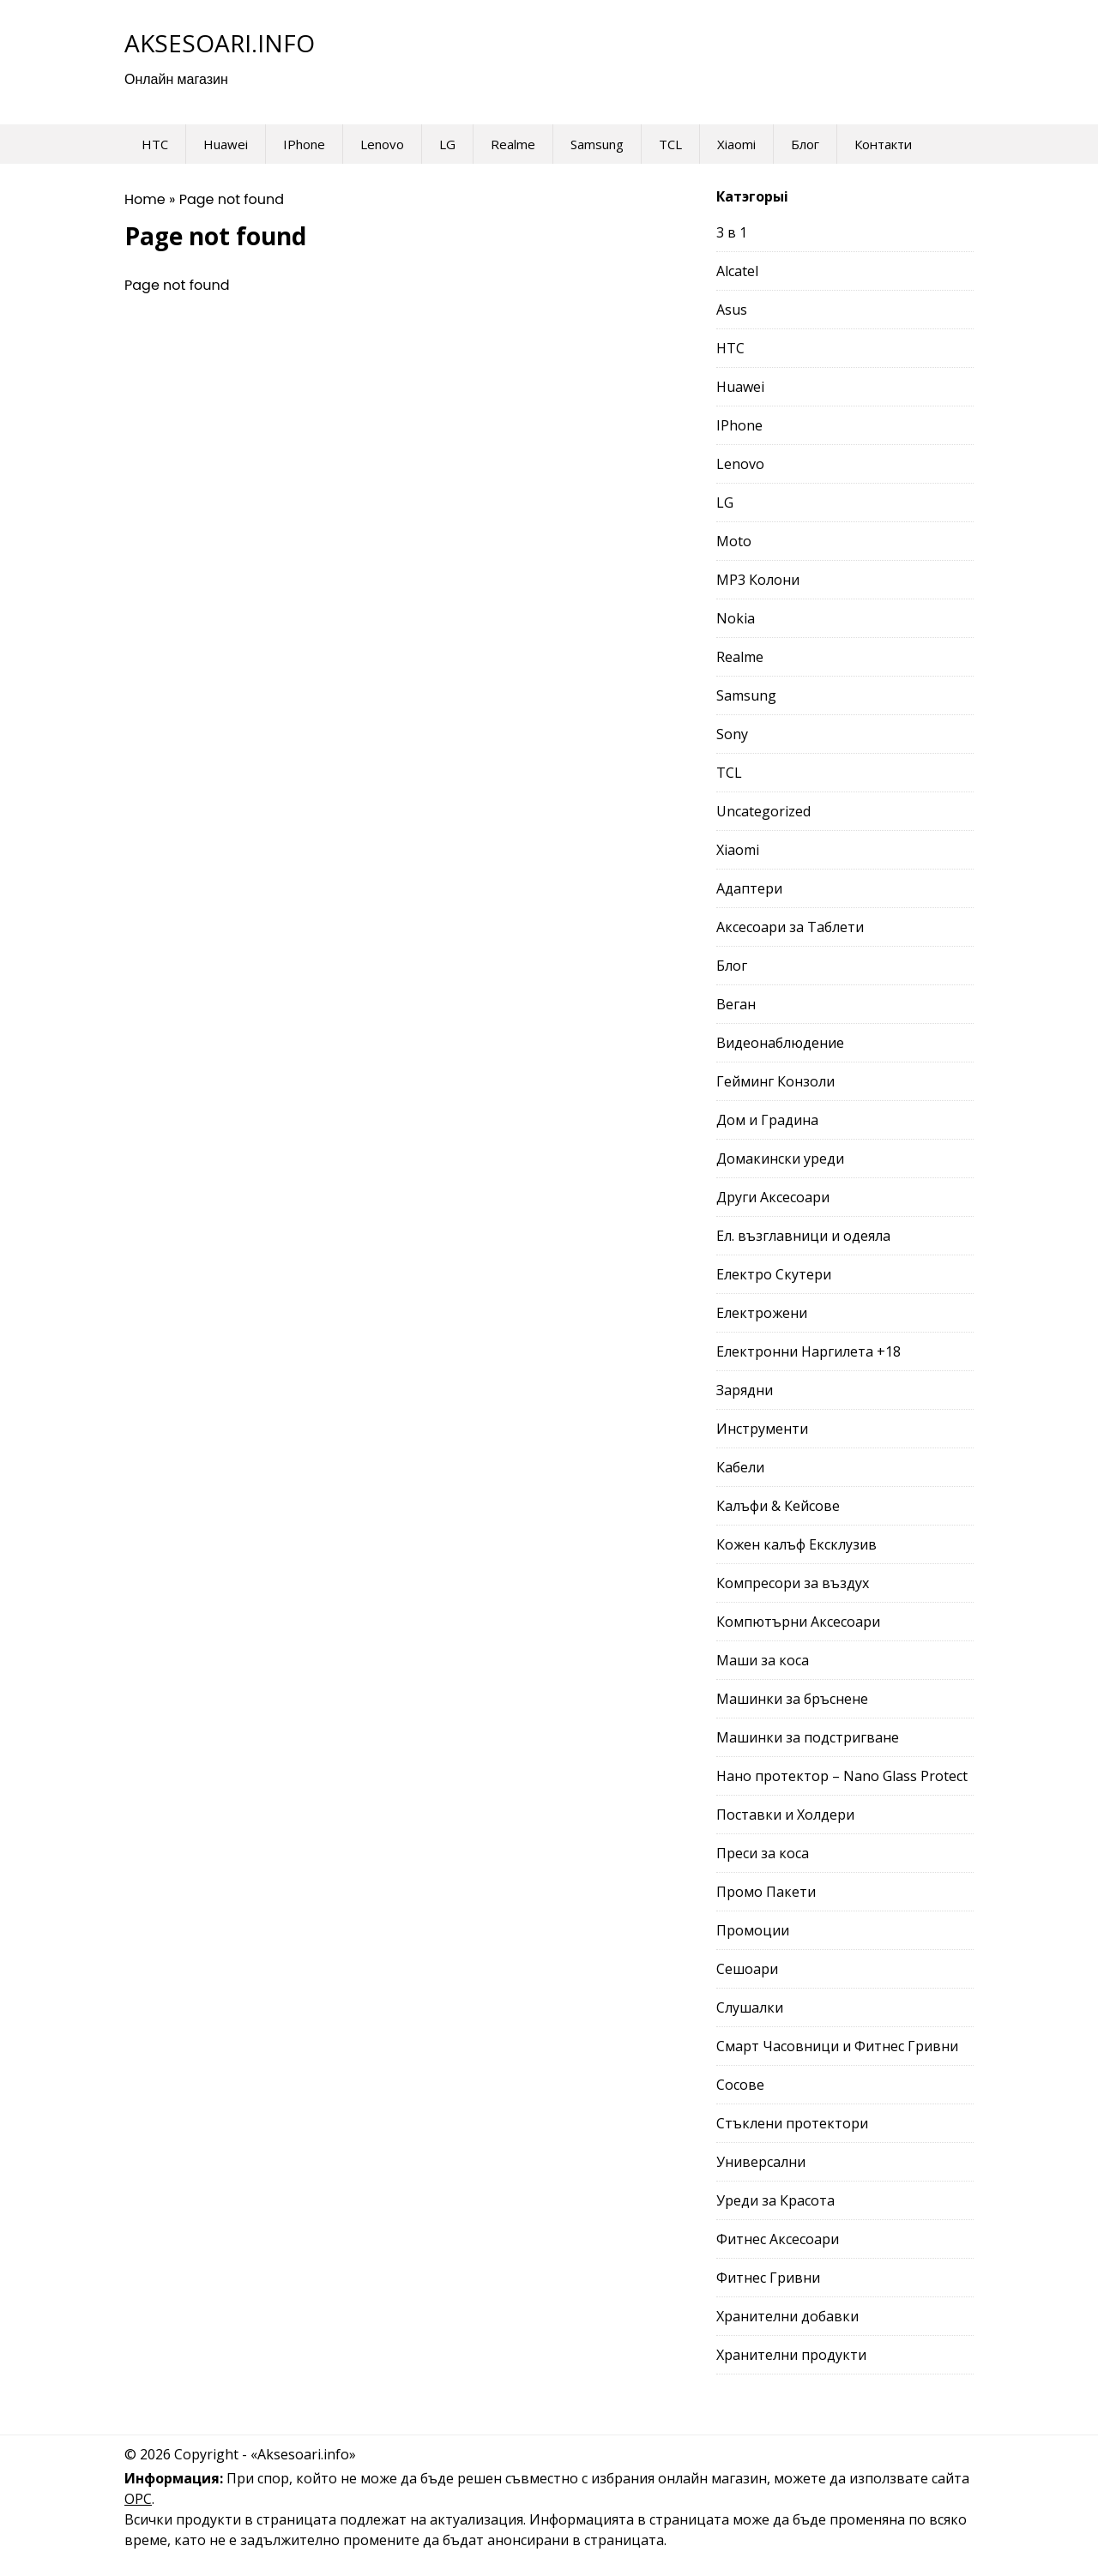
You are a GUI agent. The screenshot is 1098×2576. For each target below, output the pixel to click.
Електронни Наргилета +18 (808, 1351)
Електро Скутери (773, 1274)
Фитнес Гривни (768, 2277)
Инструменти (762, 1428)
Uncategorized (763, 811)
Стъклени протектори (792, 2123)
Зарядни (744, 1390)
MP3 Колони (757, 579)
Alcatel (737, 271)
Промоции (752, 1930)
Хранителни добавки (787, 2316)
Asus (731, 309)
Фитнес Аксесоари (777, 2239)
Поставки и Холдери (785, 1814)
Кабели (740, 1467)
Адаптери (749, 888)
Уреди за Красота (775, 2200)
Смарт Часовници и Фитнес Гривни (837, 2046)
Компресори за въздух (792, 1583)
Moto (733, 541)
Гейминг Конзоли (775, 1081)
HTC (155, 144)
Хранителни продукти (791, 2354)
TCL (670, 144)
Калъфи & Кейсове (778, 1505)
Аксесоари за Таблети (790, 927)
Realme (513, 144)
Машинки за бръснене (792, 1698)
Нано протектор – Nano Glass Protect (842, 1775)
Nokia (735, 618)
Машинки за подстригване (807, 1737)
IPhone (304, 144)
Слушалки (749, 2007)
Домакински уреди (780, 1158)
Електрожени (761, 1312)
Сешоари (747, 1968)
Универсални (760, 2161)
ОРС (138, 2498)
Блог (805, 144)
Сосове (740, 2084)
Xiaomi (736, 144)
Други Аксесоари (773, 1197)
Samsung (597, 144)
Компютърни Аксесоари (798, 1621)
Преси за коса (762, 1853)
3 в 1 (731, 232)
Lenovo (382, 144)
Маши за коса (762, 1660)
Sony (732, 734)
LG (447, 144)
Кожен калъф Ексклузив (796, 1544)
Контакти (883, 144)
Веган (736, 1004)
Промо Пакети (766, 1891)
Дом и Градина (767, 1119)
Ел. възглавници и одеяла (803, 1235)
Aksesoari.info (219, 43)
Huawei (225, 144)
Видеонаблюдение (780, 1042)
